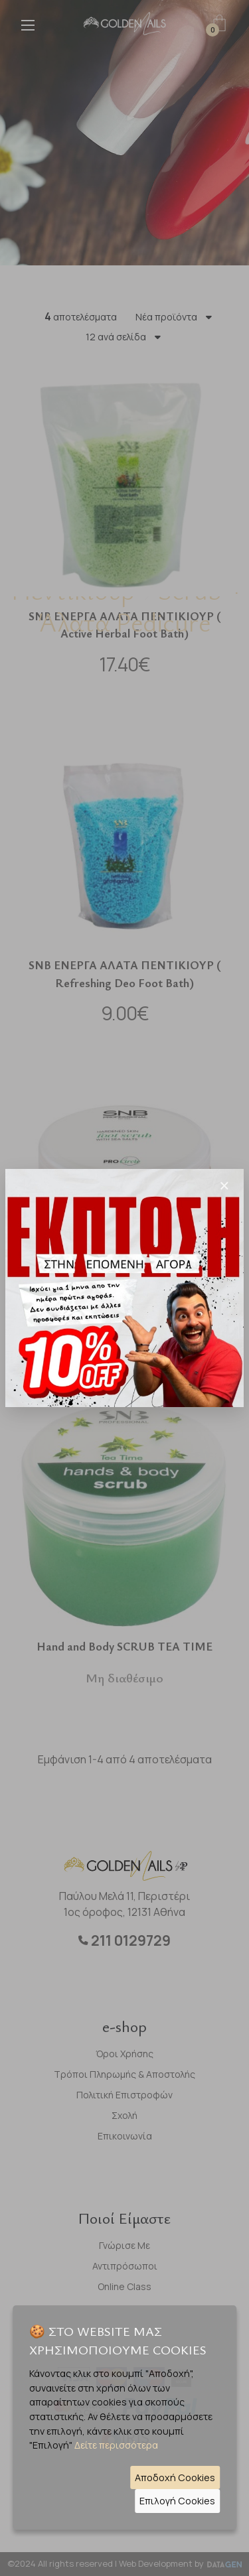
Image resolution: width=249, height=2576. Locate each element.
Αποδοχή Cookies (175, 2477)
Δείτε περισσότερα (116, 2445)
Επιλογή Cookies (177, 2500)
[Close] (224, 1185)
